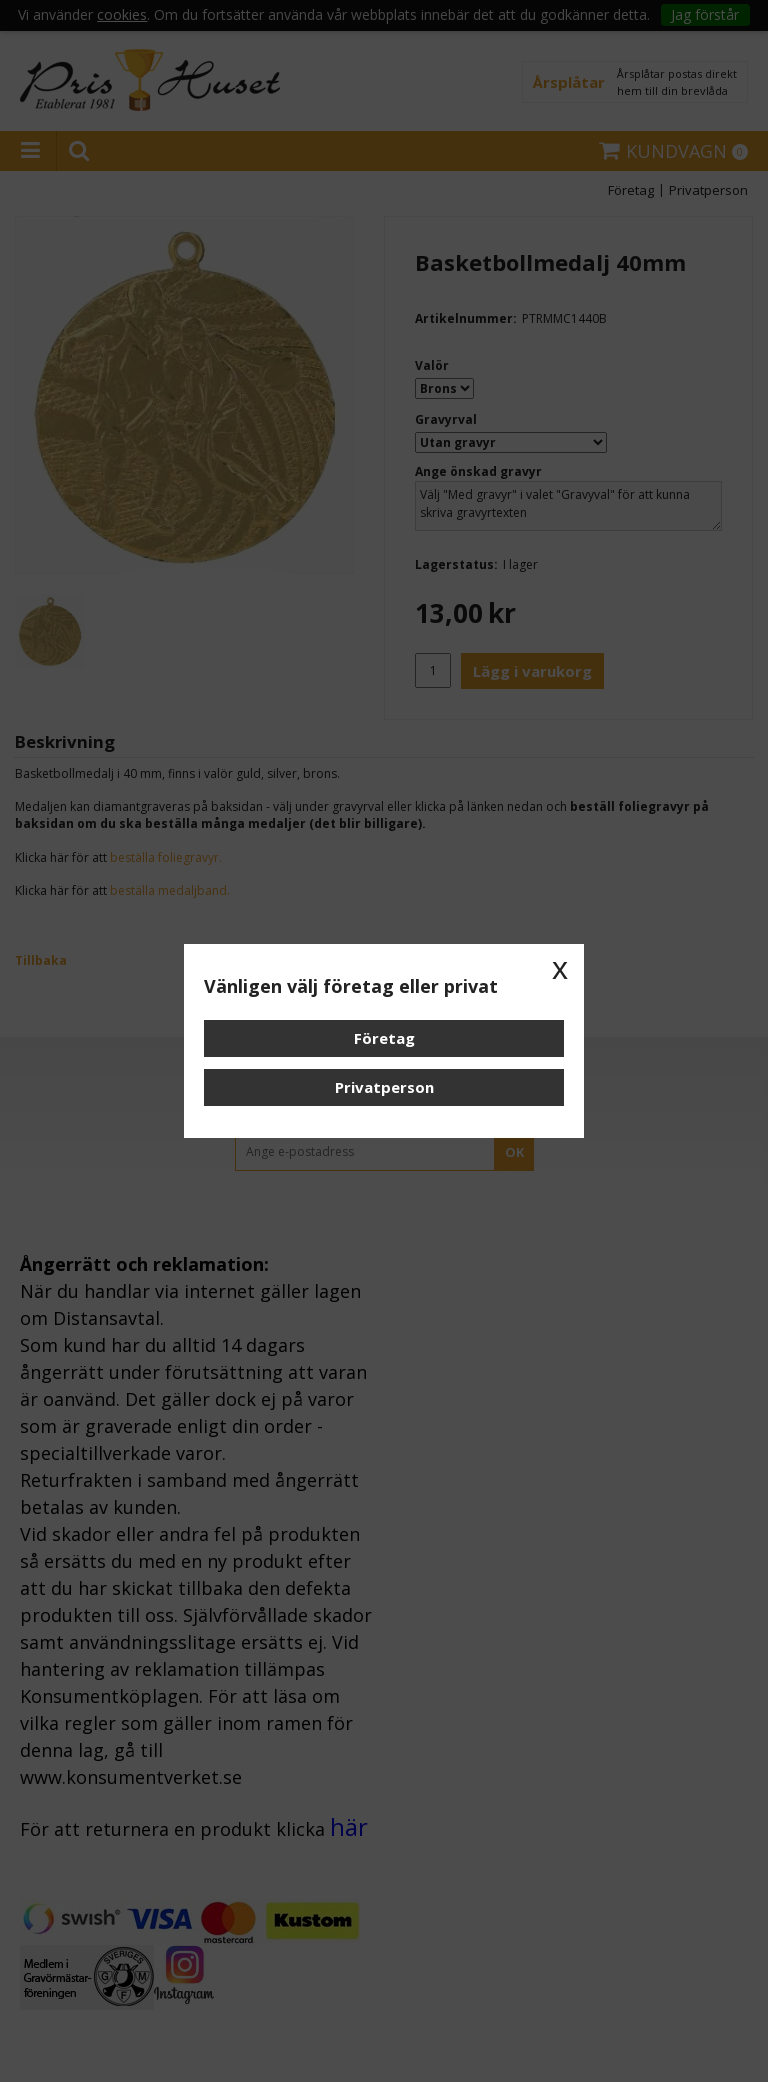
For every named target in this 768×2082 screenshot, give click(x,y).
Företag (384, 1038)
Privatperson (384, 1087)
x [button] (560, 968)
